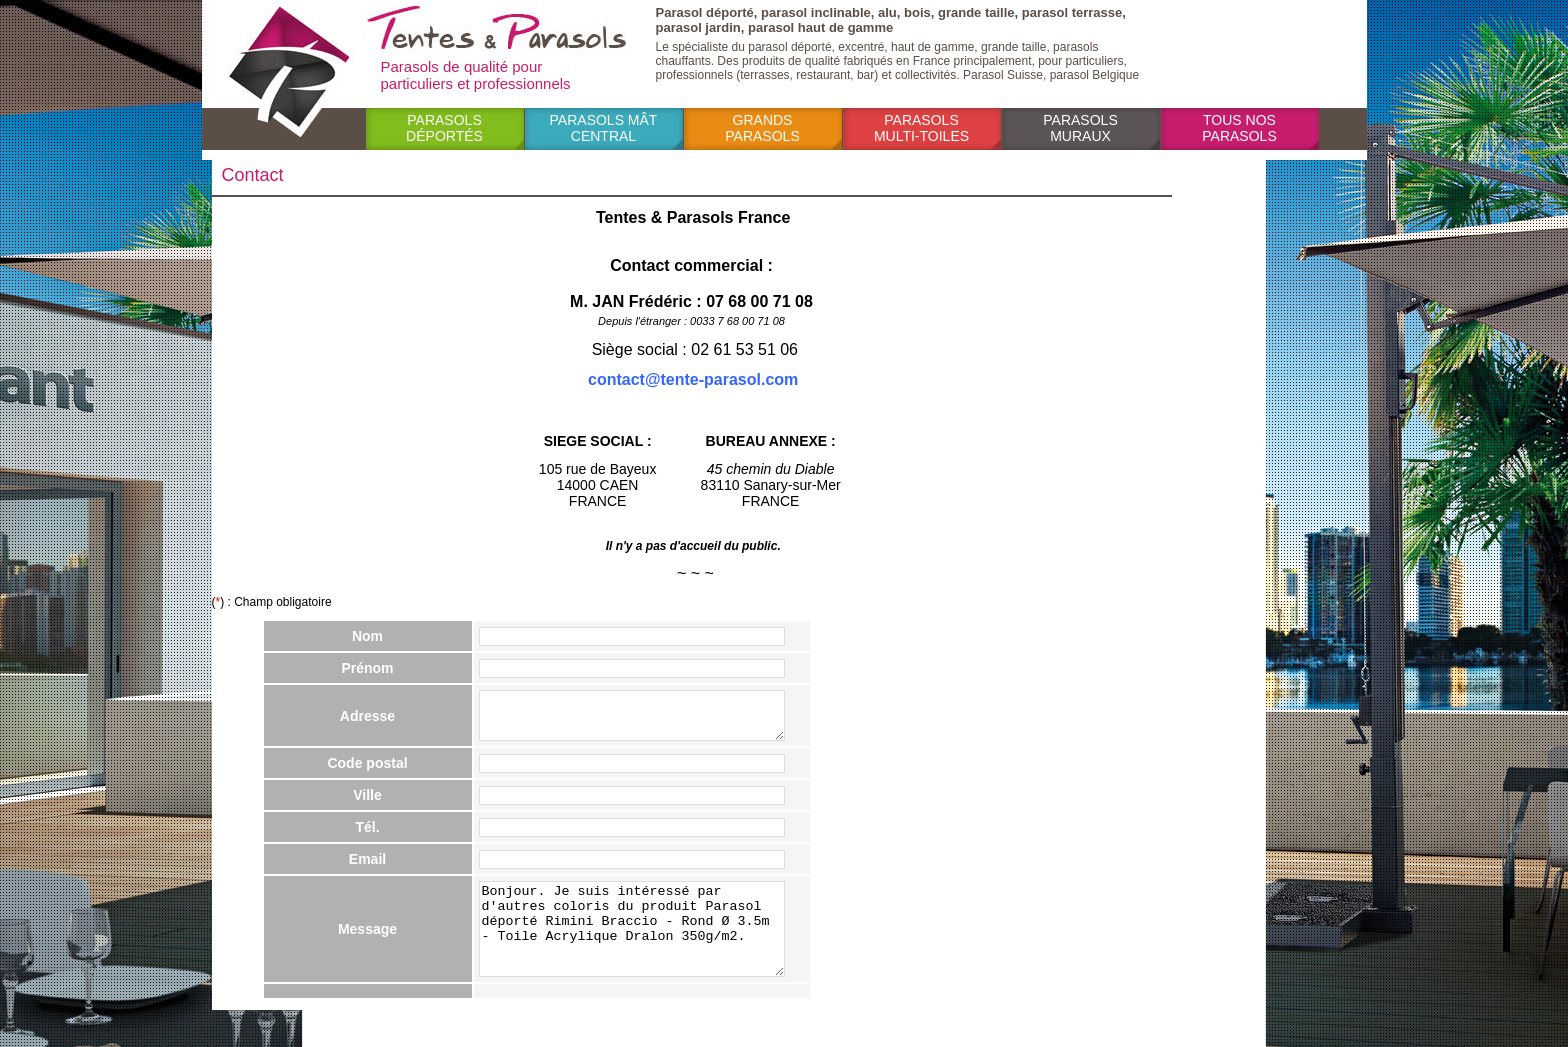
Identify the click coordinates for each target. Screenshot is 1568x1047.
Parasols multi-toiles (921, 128)
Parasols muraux (1080, 128)
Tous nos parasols (1239, 128)
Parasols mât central (604, 128)
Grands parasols (762, 128)
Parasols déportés (444, 128)
